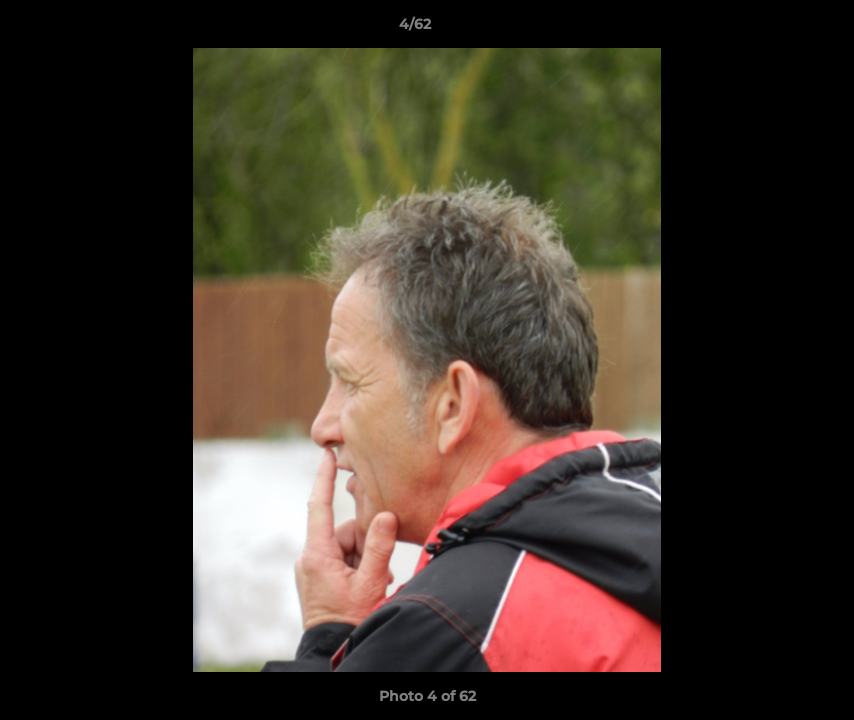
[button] (770, 29)
